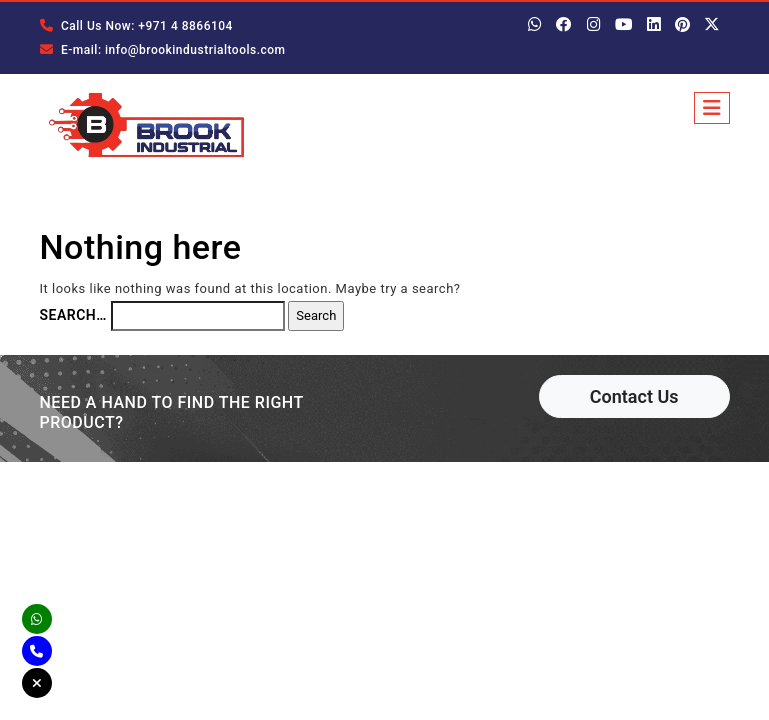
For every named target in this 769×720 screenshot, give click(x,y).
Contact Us (634, 396)
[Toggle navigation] (712, 108)
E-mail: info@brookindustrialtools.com (163, 50)
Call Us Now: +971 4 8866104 (136, 26)
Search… (73, 315)
